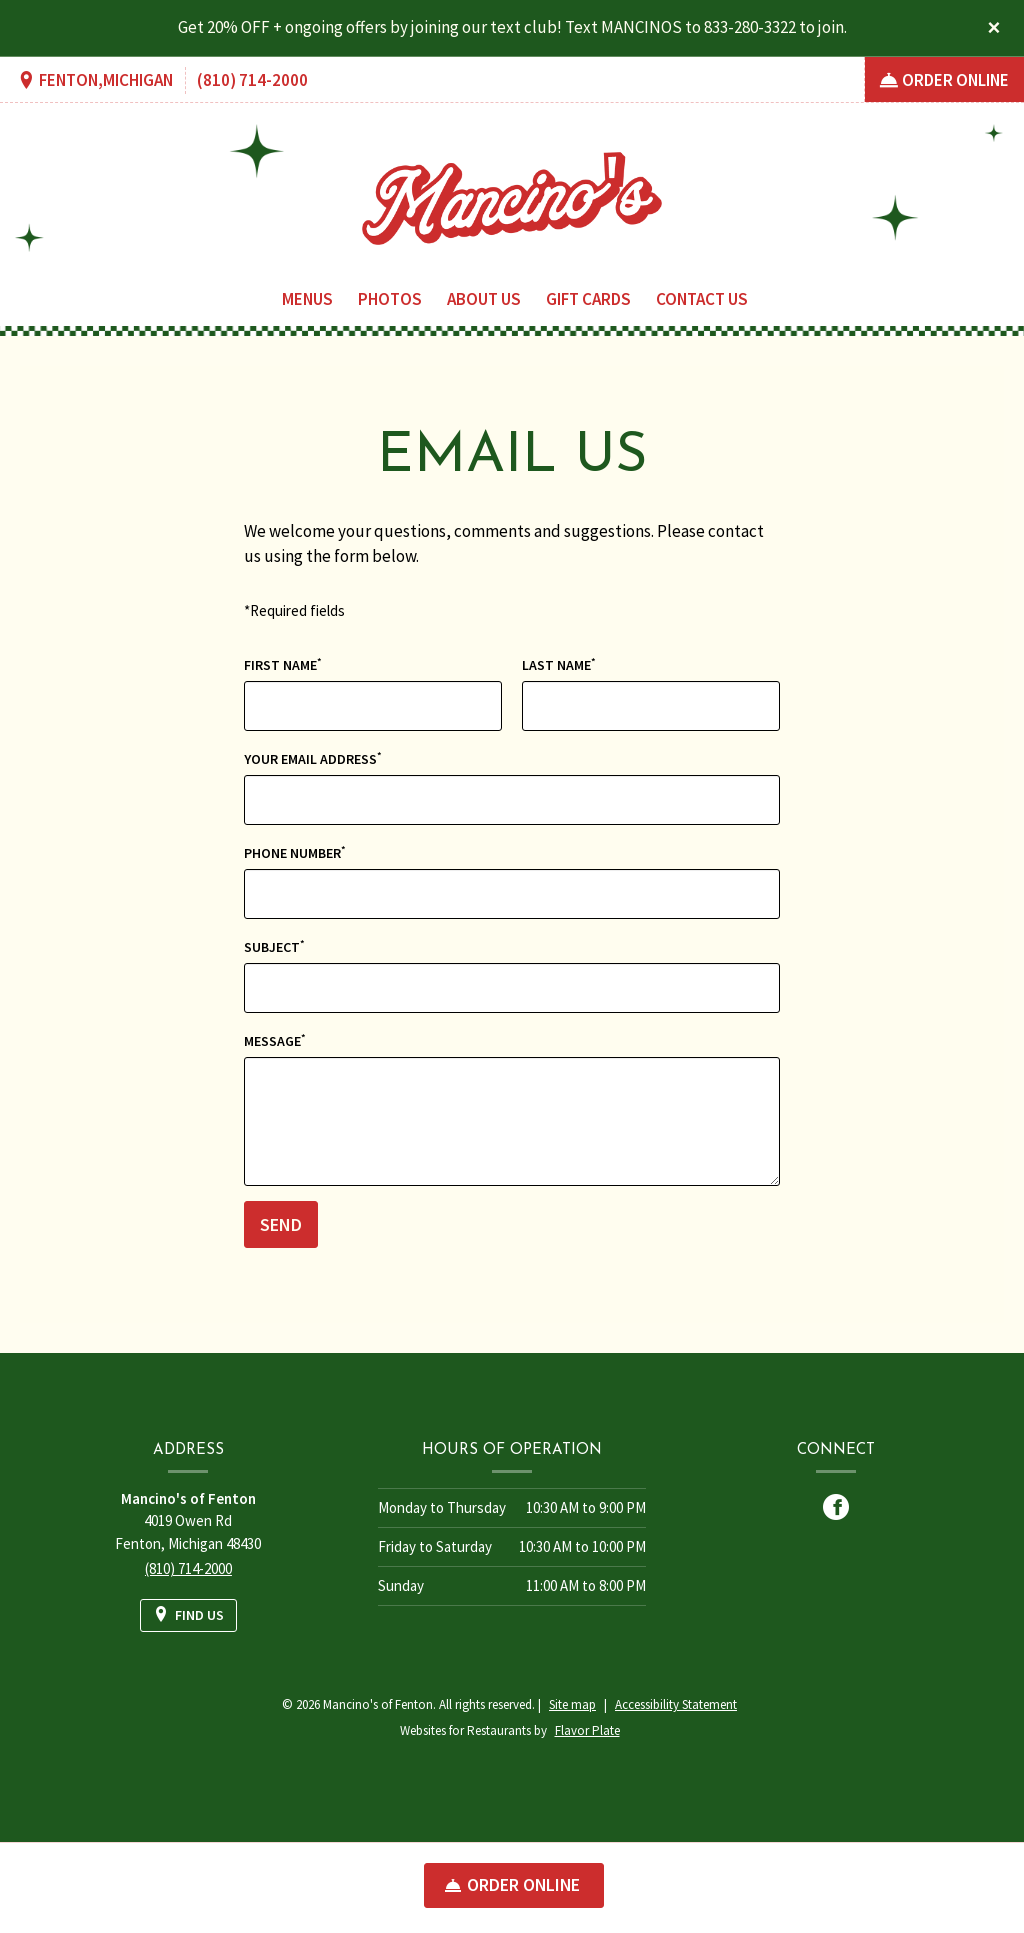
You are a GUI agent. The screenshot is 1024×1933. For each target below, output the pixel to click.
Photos (390, 299)
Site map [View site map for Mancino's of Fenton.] (572, 1704)
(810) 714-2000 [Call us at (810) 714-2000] (252, 80)
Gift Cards (588, 299)
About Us (484, 299)
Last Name (559, 664)
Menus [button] (307, 299)
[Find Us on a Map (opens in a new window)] (95, 81)
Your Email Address (313, 758)
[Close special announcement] (994, 29)
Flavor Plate (587, 1730)
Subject (274, 946)
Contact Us (702, 299)
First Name (283, 664)
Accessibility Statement (676, 1704)
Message (275, 1040)
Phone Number (295, 852)
